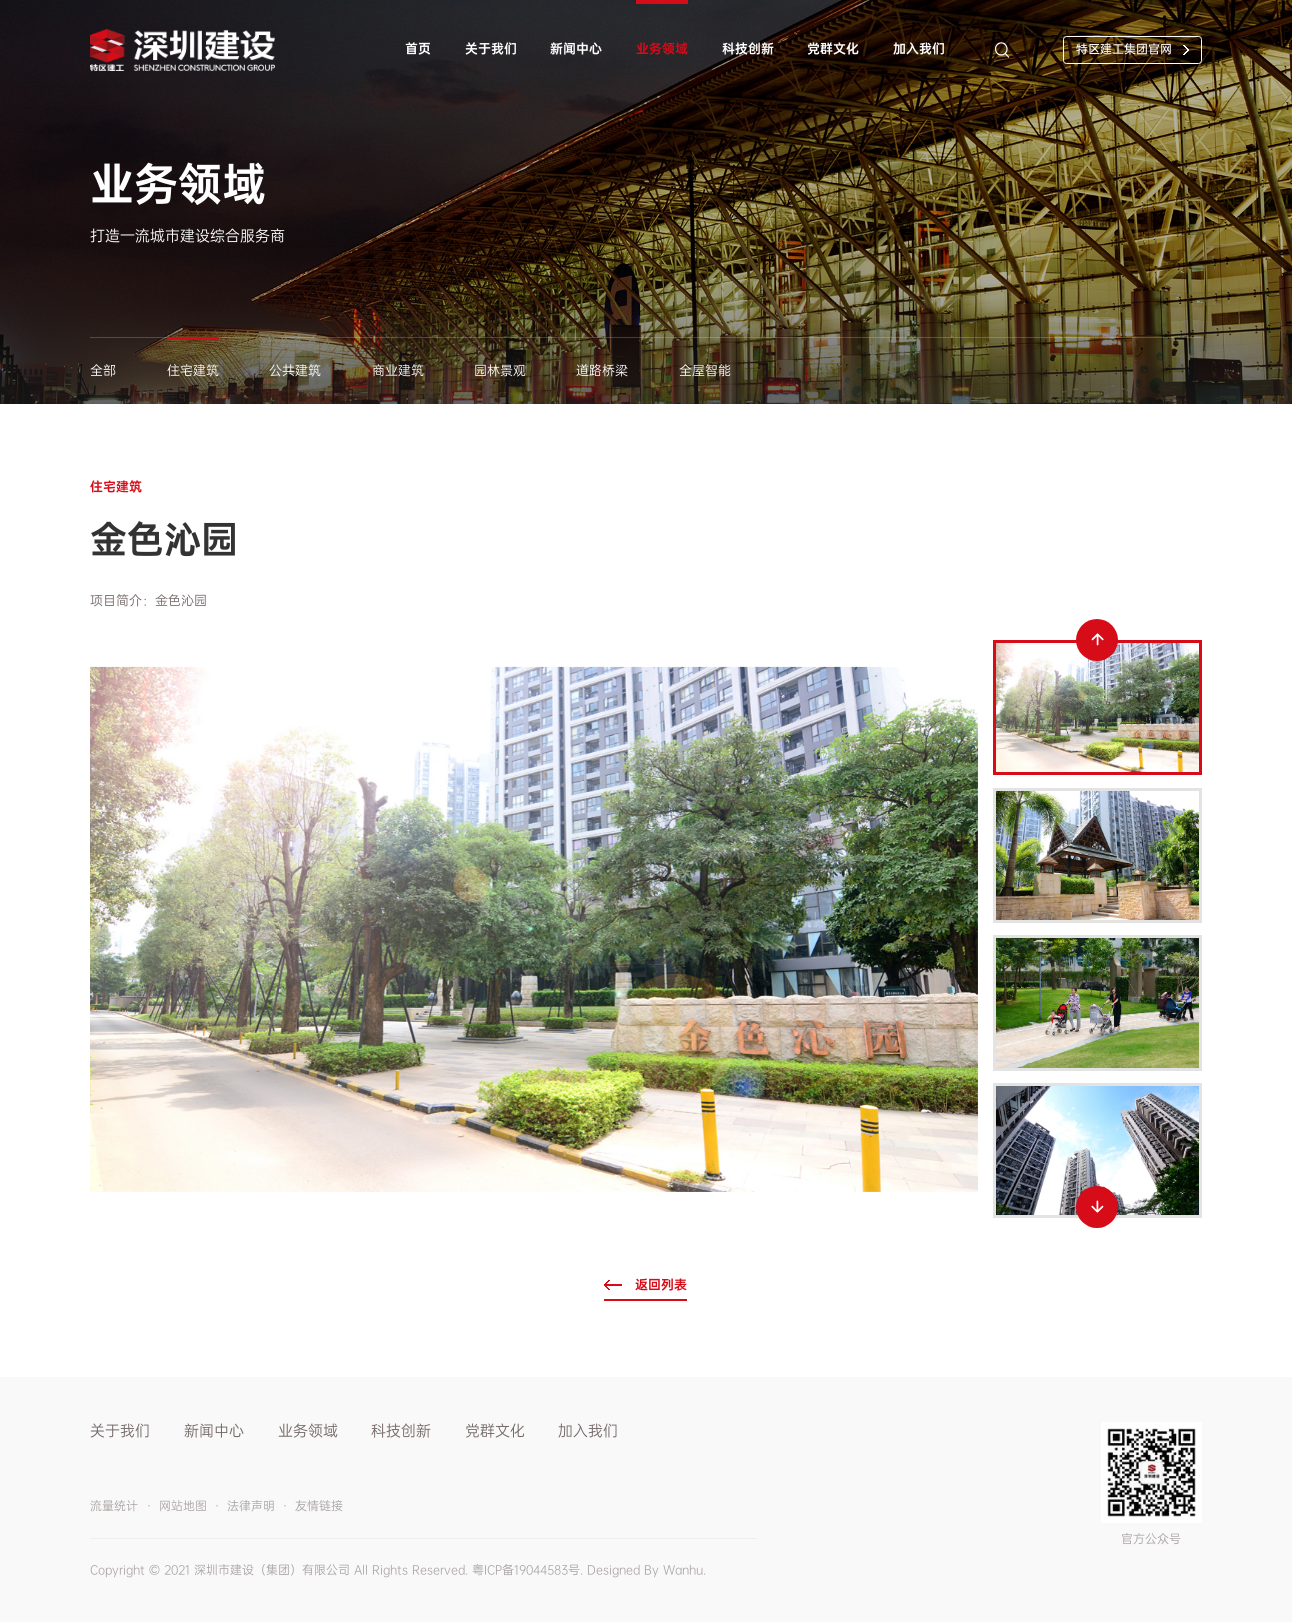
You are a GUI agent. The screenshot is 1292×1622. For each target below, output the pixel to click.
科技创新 (748, 48)
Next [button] (1097, 1207)
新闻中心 (576, 48)
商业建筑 (398, 370)
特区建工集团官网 (1124, 49)
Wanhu (683, 1570)
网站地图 (183, 1506)
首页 (418, 48)
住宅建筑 (193, 370)
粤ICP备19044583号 (526, 1570)
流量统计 (114, 1506)
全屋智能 (705, 370)
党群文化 (833, 48)
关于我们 (491, 48)
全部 (103, 370)
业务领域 (662, 48)
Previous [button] (1097, 640)
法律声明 (251, 1506)
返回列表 (661, 1284)
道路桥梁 (602, 370)
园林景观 (500, 370)
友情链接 (319, 1506)
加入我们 (919, 48)
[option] (534, 929)
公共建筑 (295, 370)
